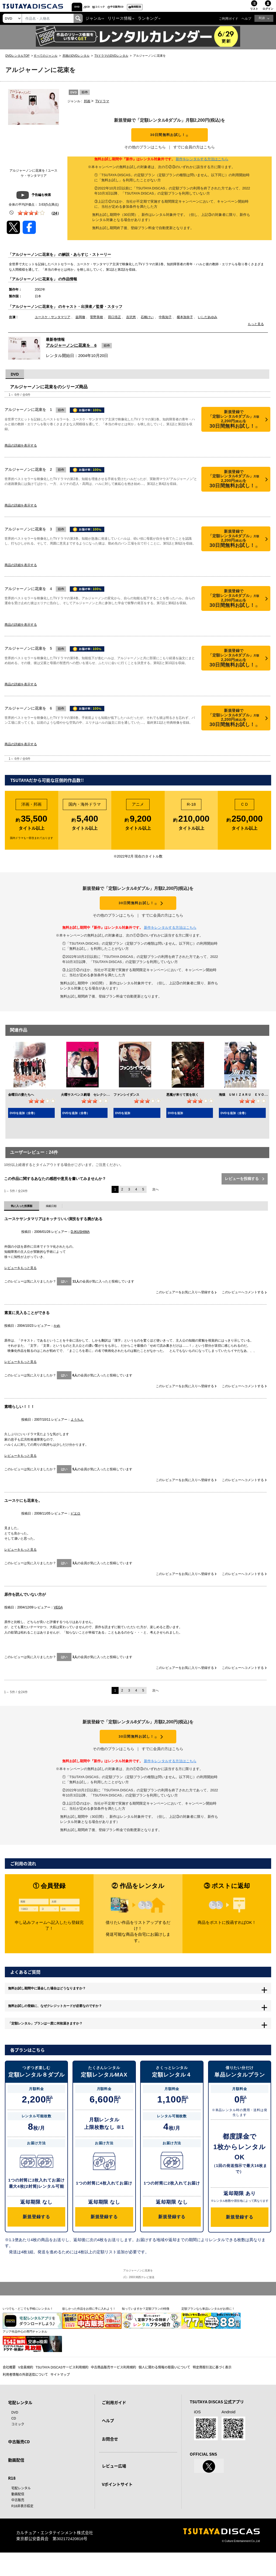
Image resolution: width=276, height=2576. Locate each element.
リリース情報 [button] (120, 21)
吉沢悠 (131, 324)
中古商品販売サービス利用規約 (113, 2390)
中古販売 (17, 2523)
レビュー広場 (114, 2489)
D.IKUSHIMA (80, 1242)
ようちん (77, 1430)
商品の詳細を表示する (21, 452)
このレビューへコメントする (244, 1303)
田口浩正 (114, 324)
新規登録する (36, 2242)
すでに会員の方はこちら (194, 153)
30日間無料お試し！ (169, 138)
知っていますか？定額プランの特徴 (145, 2332)
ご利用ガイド (228, 21)
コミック (134, 8)
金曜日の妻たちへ (21, 1105)
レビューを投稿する (244, 1189)
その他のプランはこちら (145, 153)
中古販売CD (165, 8)
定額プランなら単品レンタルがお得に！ (208, 2332)
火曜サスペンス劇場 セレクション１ (88, 1105)
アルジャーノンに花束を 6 (71, 352)
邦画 (87, 104)
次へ (155, 1200)
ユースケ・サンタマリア (52, 324)
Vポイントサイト (117, 2507)
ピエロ (75, 1524)
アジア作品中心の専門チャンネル (25, 2355)
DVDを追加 (122, 1123)
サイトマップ (60, 2397)
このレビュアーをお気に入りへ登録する (186, 1303)
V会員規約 (25, 2390)
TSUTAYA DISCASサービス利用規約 (62, 2390)
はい (64, 1292)
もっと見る (256, 330)
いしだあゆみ (207, 324)
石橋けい (147, 324)
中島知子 (165, 324)
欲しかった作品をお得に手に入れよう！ (89, 2332)
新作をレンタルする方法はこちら (202, 166)
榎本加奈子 (185, 324)
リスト (254, 11)
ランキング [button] (148, 21)
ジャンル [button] (93, 21)
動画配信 (200, 8)
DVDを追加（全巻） (23, 1123)
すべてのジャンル (45, 58)
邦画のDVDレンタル (76, 58)
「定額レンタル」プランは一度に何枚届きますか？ (63, 2048)
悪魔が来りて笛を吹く (182, 1105)
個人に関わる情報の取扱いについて (164, 2390)
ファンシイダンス (126, 1105)
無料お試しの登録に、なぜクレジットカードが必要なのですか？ (76, 2026)
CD (110, 8)
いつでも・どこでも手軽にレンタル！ (28, 2332)
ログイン (268, 11)
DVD (83, 8)
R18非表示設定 (22, 2529)
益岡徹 (80, 324)
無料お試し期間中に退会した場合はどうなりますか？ (65, 2004)
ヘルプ (246, 21)
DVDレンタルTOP (17, 58)
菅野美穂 (96, 324)
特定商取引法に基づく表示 (212, 2390)
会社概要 (9, 2390)
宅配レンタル (21, 2511)
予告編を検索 (33, 197)
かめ (57, 1336)
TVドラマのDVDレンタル (111, 58)
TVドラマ (102, 104)
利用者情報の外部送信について (25, 2397)
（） (55, 216)
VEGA (58, 1618)
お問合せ (110, 2462)
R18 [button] (262, 21)
